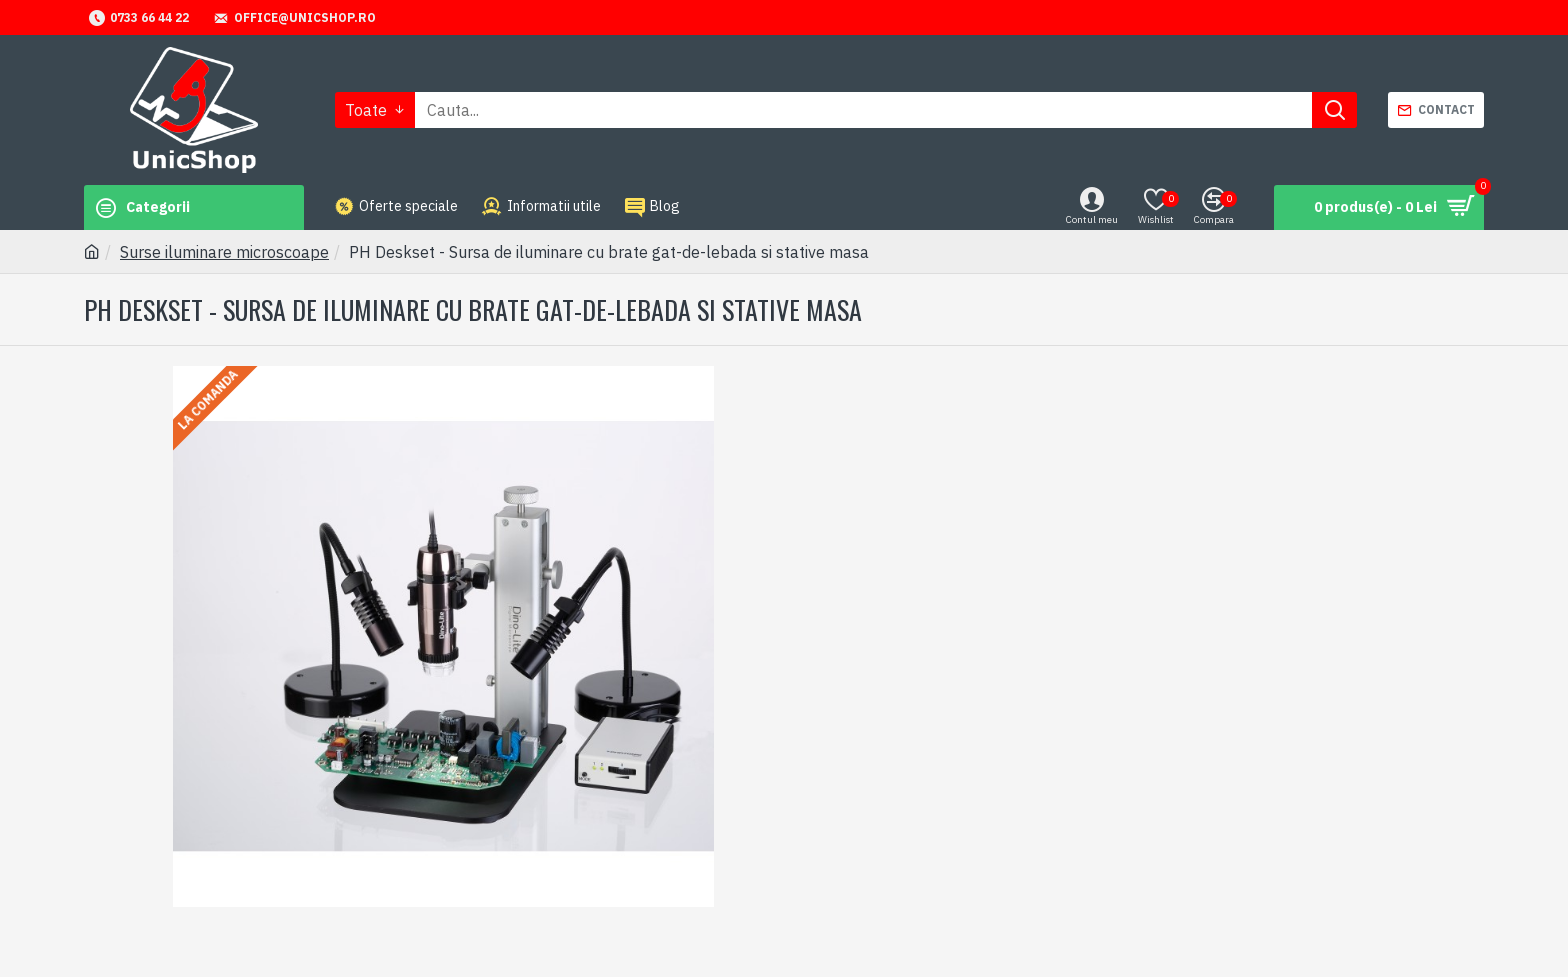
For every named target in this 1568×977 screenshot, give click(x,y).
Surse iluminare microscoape (224, 252)
